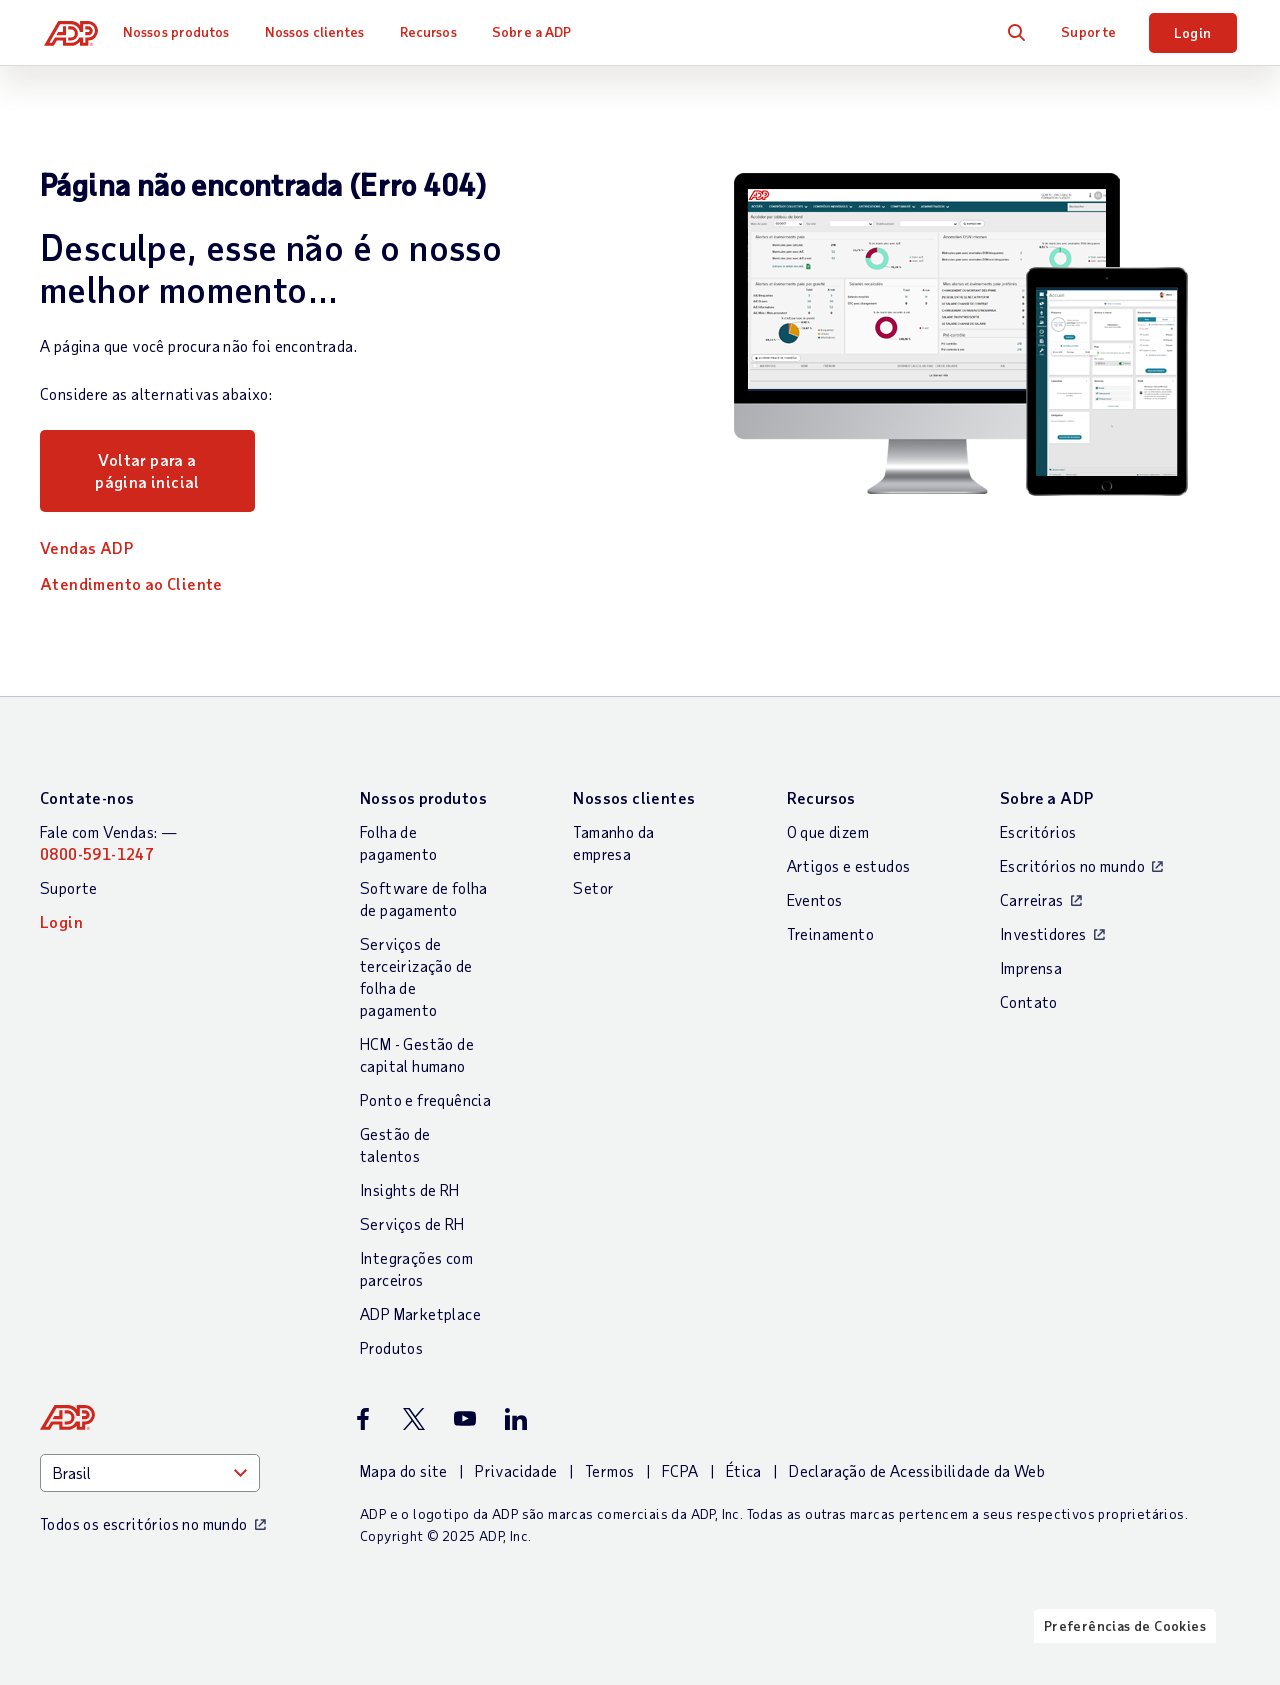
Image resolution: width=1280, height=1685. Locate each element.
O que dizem (828, 831)
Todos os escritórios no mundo (144, 1523)
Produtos (391, 1347)
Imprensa (1031, 967)
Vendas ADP (86, 547)
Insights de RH (410, 1189)
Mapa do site (404, 1470)
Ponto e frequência (425, 1099)
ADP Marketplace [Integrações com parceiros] (420, 1313)
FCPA (680, 1470)
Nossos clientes (323, 31)
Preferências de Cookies (1125, 1667)
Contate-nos (87, 797)
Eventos (815, 899)
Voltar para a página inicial (147, 470)
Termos (609, 1470)
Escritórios (1038, 831)
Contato (1029, 1001)
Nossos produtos (184, 31)
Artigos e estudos (849, 865)
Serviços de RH (412, 1223)
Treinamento (830, 933)
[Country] (150, 1473)
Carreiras (1032, 899)
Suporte (1089, 31)
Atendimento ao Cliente (131, 583)
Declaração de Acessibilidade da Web (917, 1470)
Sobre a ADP (539, 31)
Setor (593, 887)
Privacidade (516, 1470)
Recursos (436, 31)
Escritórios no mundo (1072, 865)
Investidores (1043, 933)
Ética (744, 1470)
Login (1193, 32)
